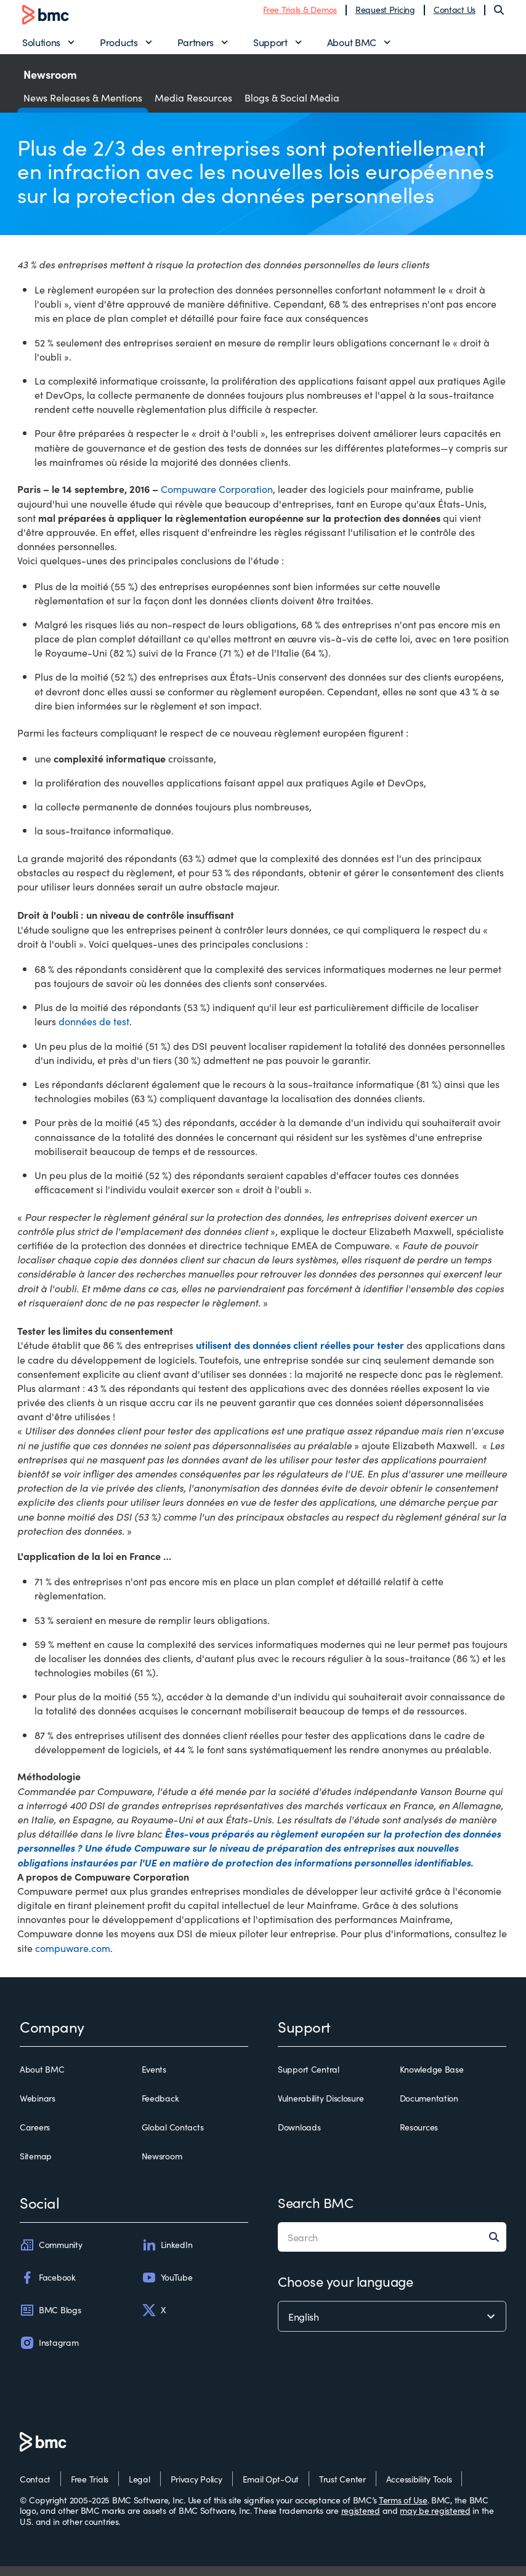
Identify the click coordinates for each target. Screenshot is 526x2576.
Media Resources (193, 107)
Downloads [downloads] (299, 2137)
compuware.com (72, 1957)
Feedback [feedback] (160, 2108)
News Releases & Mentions (82, 107)
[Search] (499, 15)
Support (270, 47)
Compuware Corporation (217, 499)
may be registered (435, 2520)
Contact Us (454, 14)
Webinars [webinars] (37, 2108)
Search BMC (316, 2212)
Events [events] (154, 2079)
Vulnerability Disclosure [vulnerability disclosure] (320, 2108)
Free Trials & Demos (300, 14)
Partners (195, 47)
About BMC (351, 47)
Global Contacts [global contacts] (173, 2137)
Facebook (48, 2287)
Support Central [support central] (308, 2079)
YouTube (167, 2287)
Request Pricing (385, 14)
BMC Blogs (50, 2320)
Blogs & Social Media (292, 107)
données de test (94, 1031)
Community (51, 2254)
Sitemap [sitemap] (36, 2166)
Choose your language (345, 2290)
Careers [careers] (35, 2137)
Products (118, 47)
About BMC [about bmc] (42, 2079)
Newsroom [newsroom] (162, 2166)
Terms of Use (403, 2509)
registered (360, 2520)
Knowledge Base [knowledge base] (432, 2079)
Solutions (41, 47)
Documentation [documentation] (429, 2108)
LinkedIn (167, 2254)
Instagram (49, 2353)
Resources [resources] (419, 2137)
